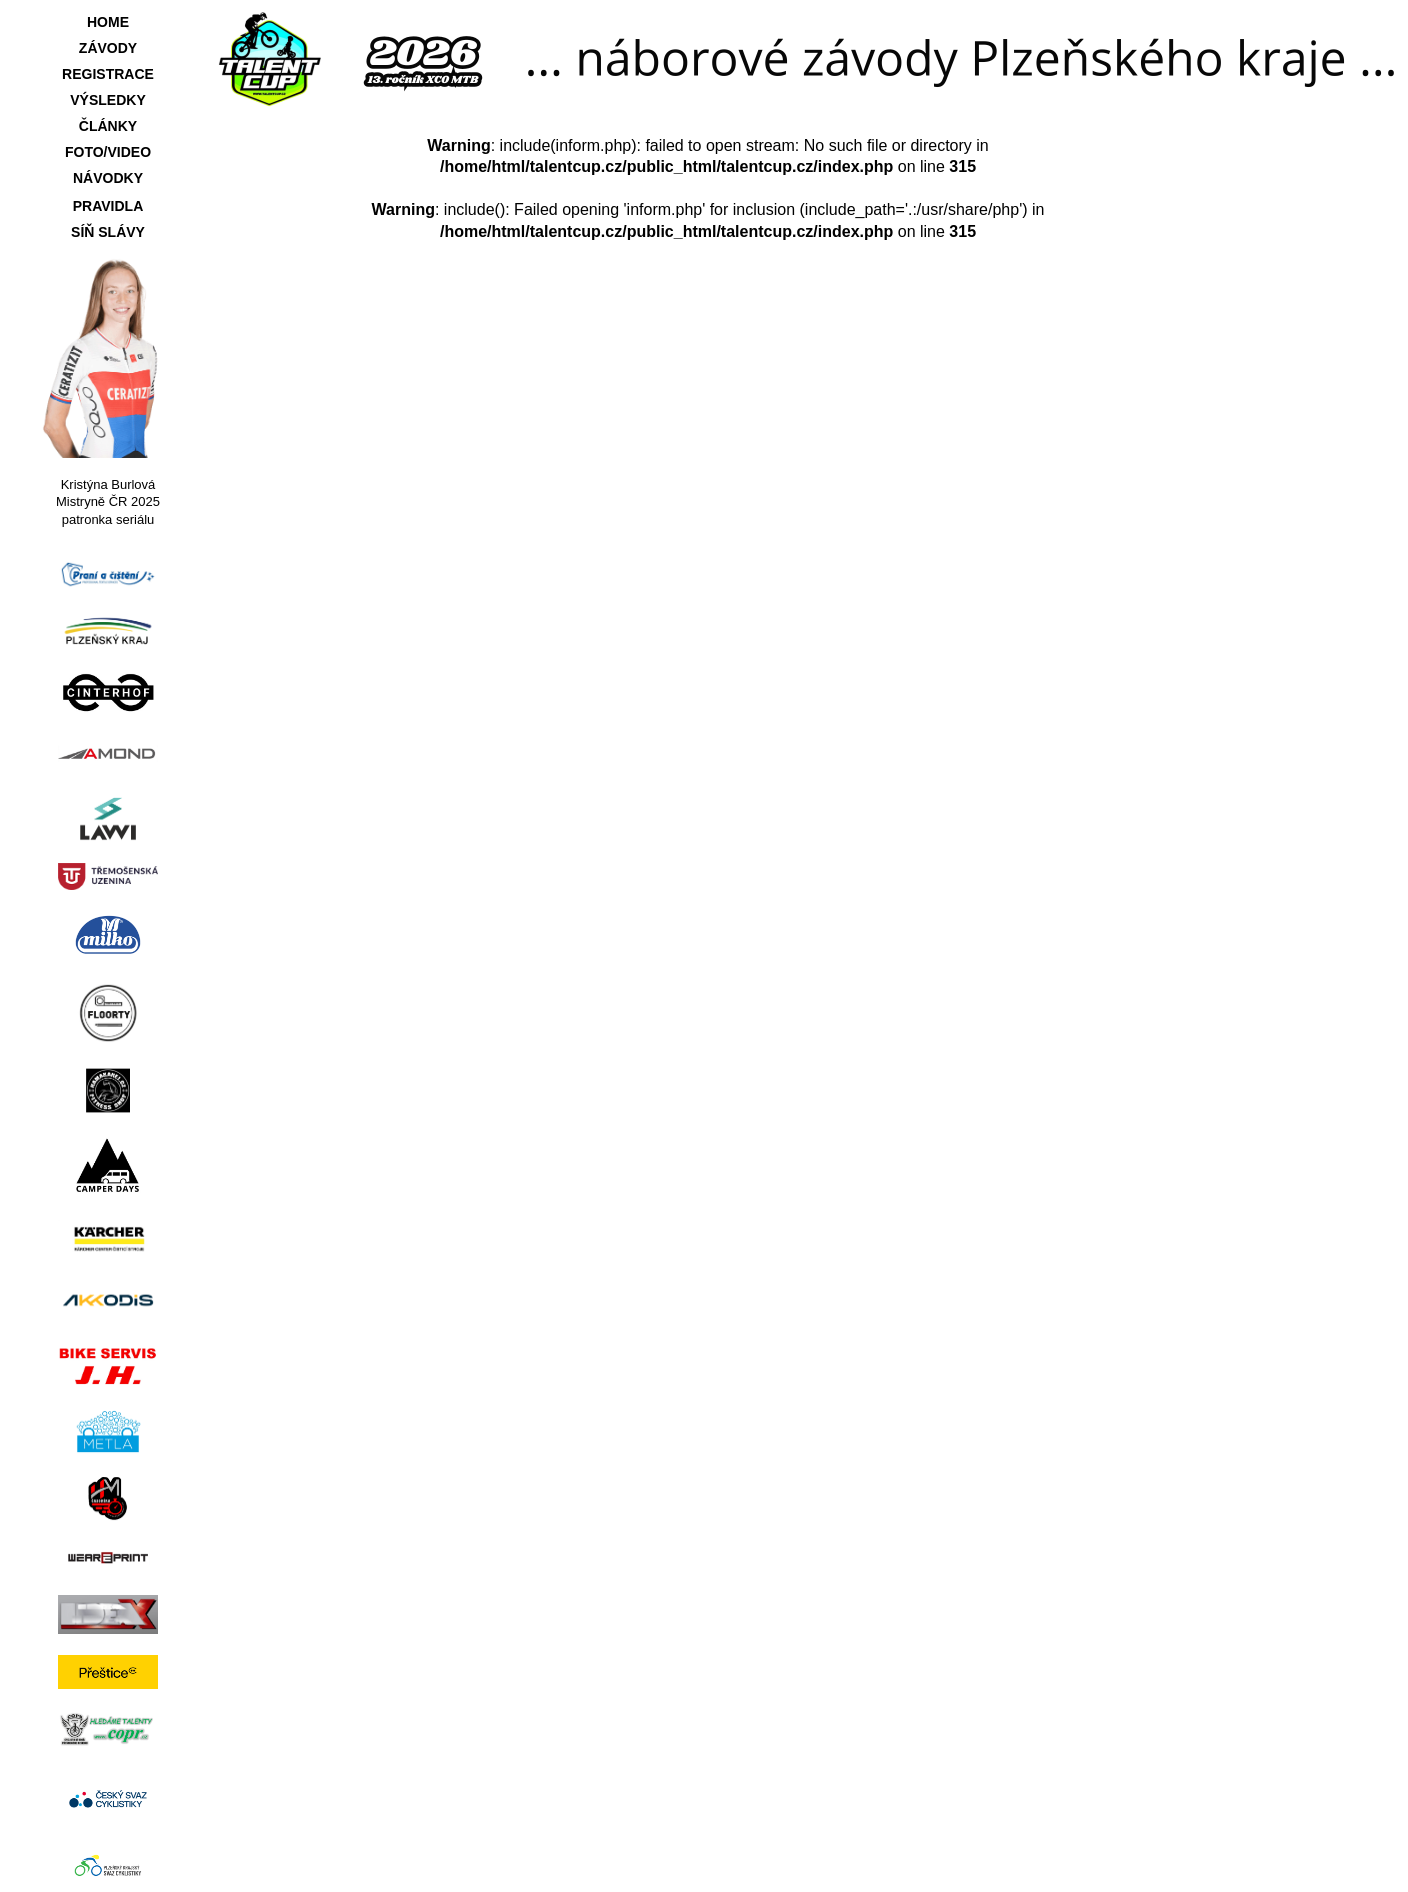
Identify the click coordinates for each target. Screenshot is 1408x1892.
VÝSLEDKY (107, 100)
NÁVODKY (108, 178)
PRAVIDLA (108, 206)
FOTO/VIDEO (108, 152)
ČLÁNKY (108, 126)
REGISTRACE (108, 74)
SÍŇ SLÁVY (108, 232)
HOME (108, 22)
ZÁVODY (108, 48)
